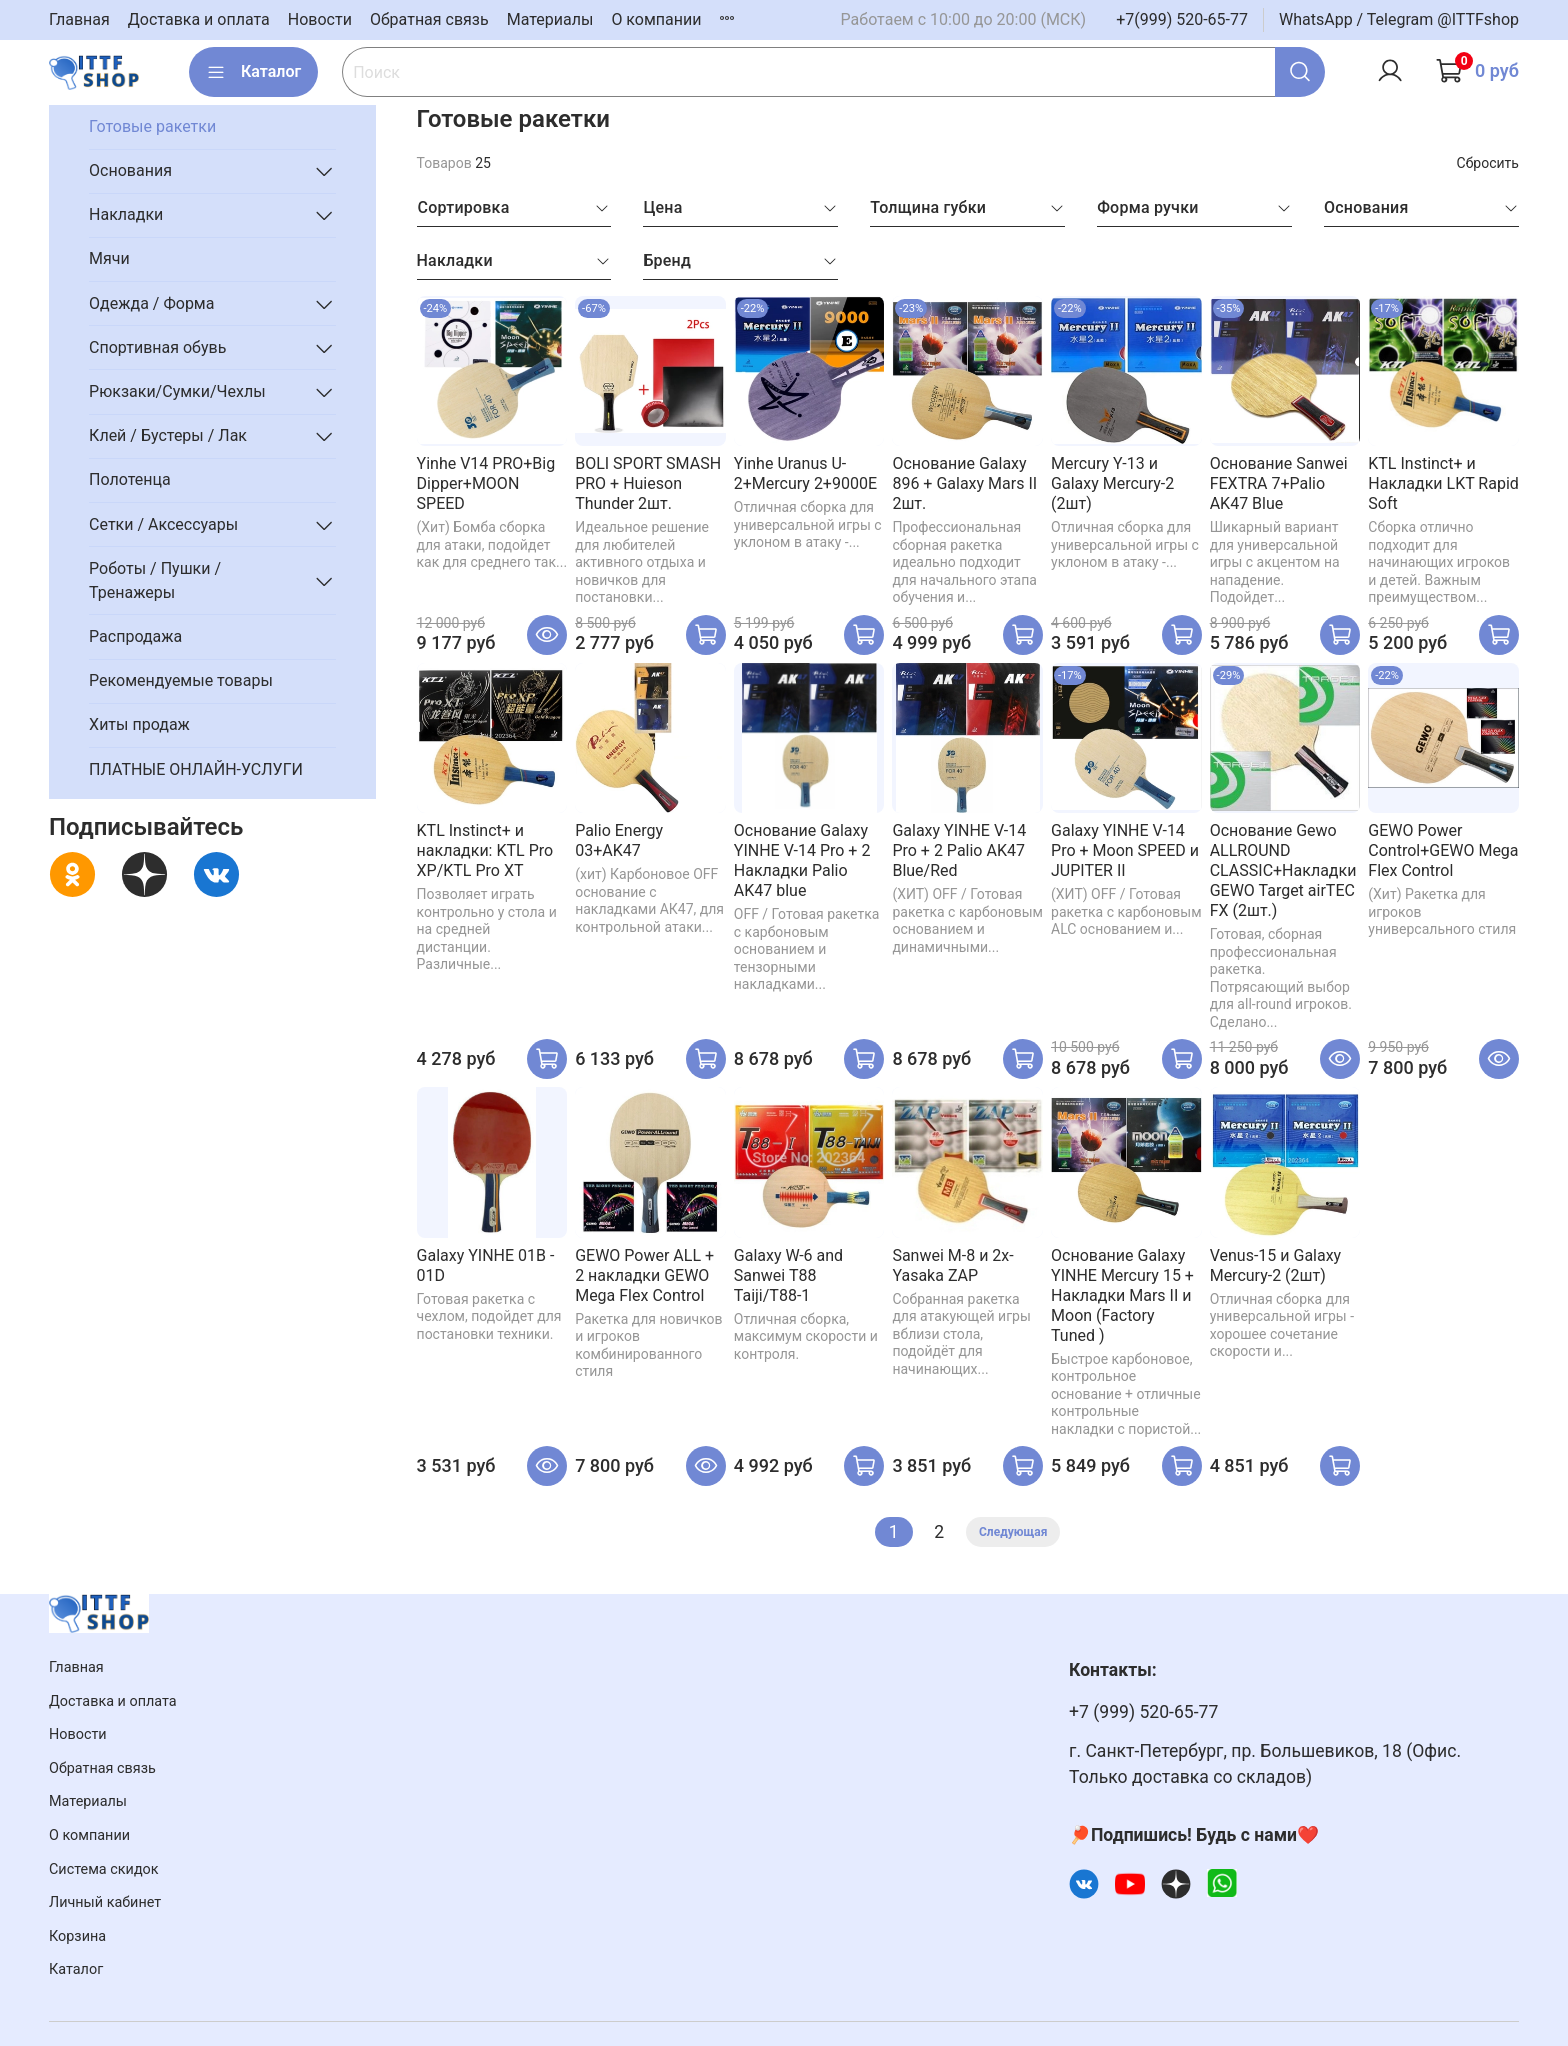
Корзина (77, 1936)
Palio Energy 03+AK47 (619, 840)
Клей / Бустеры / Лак (168, 435)
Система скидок (104, 1869)
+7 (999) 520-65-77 (1143, 1712)
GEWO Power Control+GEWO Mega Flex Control (1443, 850)
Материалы (550, 19)
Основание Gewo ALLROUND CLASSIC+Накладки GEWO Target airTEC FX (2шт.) (1283, 870)
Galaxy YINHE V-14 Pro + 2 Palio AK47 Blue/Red (959, 850)
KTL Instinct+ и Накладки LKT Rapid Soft (1443, 483)
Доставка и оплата (199, 19)
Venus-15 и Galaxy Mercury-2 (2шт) (1276, 1265)
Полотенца (130, 479)
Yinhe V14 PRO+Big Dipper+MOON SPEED (486, 483)
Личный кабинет (105, 1902)
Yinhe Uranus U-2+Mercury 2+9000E (805, 473)
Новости (320, 19)
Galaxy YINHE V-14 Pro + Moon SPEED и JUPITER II (1125, 850)
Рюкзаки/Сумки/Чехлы (177, 391)
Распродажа (135, 636)
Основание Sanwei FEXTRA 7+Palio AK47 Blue (1279, 483)
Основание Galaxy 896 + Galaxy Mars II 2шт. (964, 483)
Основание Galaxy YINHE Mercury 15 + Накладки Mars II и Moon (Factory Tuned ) (1122, 1295)
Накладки (126, 214)
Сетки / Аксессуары (163, 524)
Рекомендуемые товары (181, 680)
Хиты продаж (139, 724)
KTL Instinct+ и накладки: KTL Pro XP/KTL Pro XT (485, 850)
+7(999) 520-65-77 (1182, 19)
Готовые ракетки (152, 126)
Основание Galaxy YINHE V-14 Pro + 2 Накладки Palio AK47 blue (802, 860)
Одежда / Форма (151, 303)
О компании (656, 19)
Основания (130, 170)
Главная (79, 19)
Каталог (253, 72)
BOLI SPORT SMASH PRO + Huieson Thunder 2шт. (648, 483)
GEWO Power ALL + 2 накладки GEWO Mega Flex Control (644, 1275)
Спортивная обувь (157, 347)
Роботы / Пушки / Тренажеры (155, 580)
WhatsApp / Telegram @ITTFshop (1399, 19)
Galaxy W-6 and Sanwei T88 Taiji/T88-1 (788, 1275)
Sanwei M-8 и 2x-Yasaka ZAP (952, 1265)
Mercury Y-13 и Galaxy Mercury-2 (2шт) (1112, 483)
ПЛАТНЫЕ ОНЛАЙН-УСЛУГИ (196, 769)
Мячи (109, 258)
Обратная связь (429, 19)
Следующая (1013, 1532)
